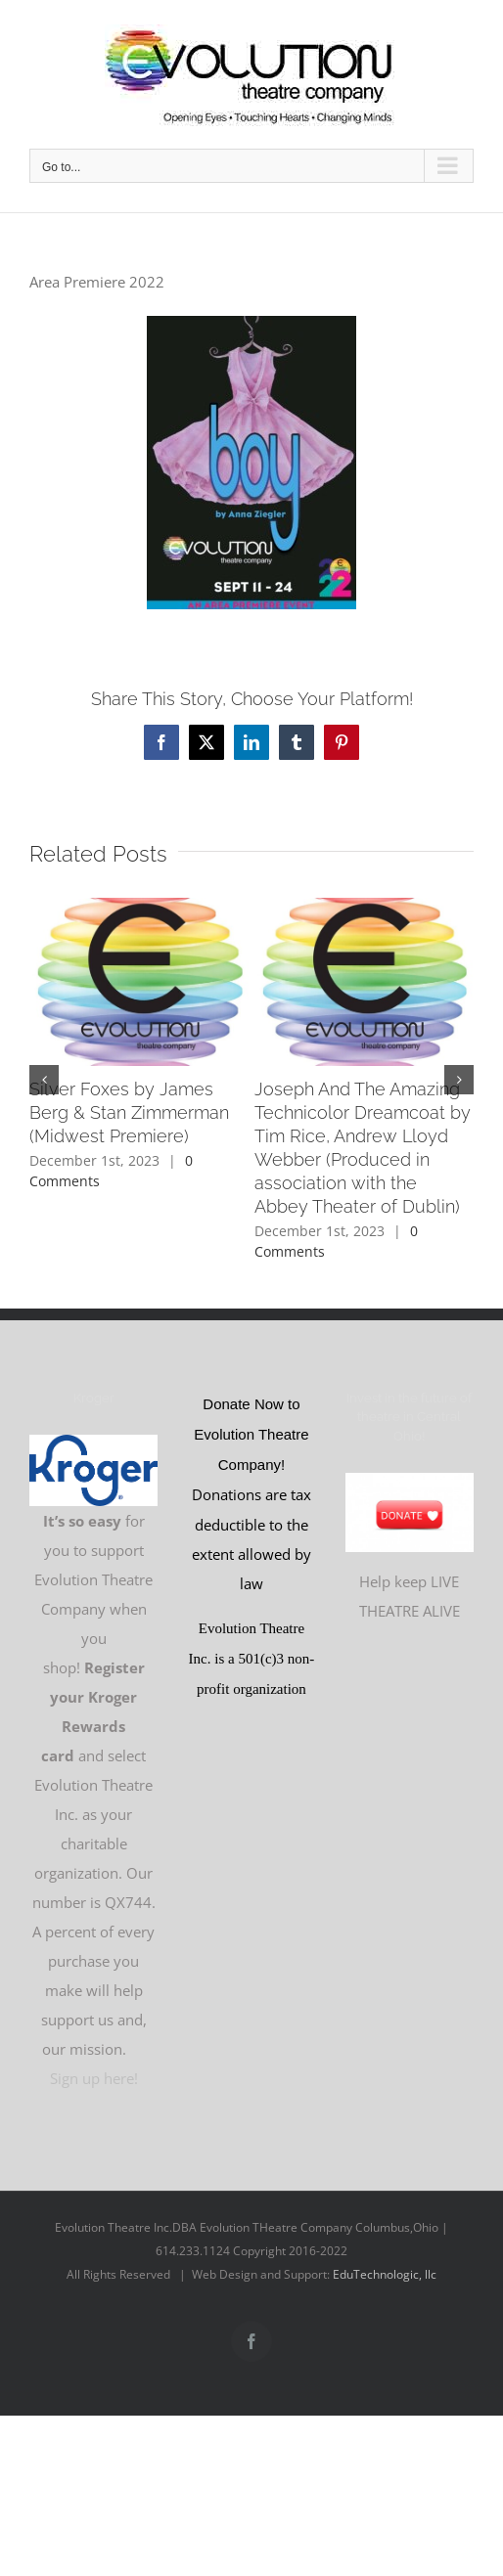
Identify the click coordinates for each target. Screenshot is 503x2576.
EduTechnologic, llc (384, 2274)
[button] (44, 1079)
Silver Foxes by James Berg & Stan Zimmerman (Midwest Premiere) (129, 1112)
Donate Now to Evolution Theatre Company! (251, 1434)
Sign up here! (94, 2078)
